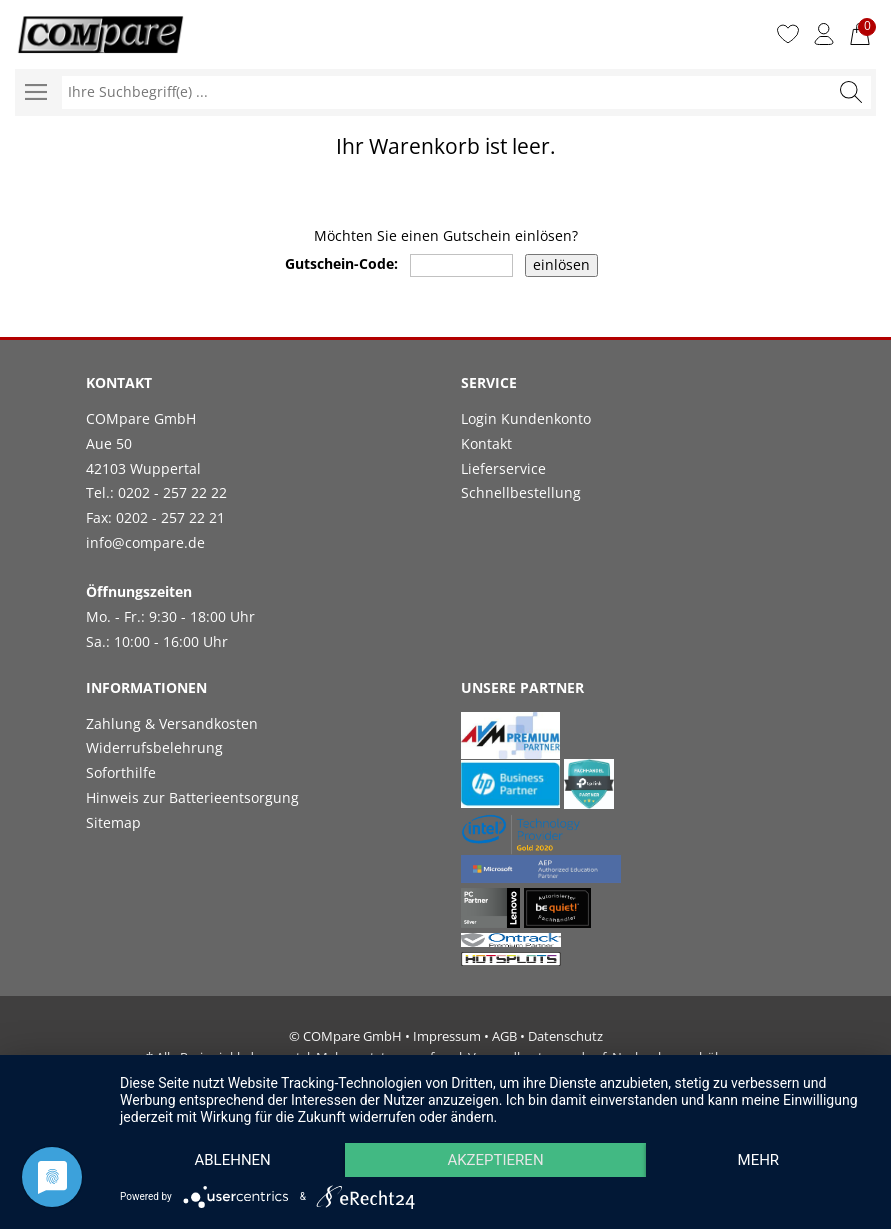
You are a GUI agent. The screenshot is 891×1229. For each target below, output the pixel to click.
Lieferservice (503, 468)
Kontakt (486, 443)
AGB (504, 1036)
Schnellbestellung (521, 492)
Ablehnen (232, 1160)
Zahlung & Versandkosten (172, 723)
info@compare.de (145, 542)
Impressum (447, 1036)
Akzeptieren (495, 1160)
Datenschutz (565, 1036)
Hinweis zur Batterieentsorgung (192, 797)
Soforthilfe (121, 772)
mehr (759, 1160)
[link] (633, 552)
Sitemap (113, 822)
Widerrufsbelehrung (154, 747)
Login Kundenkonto (526, 418)
